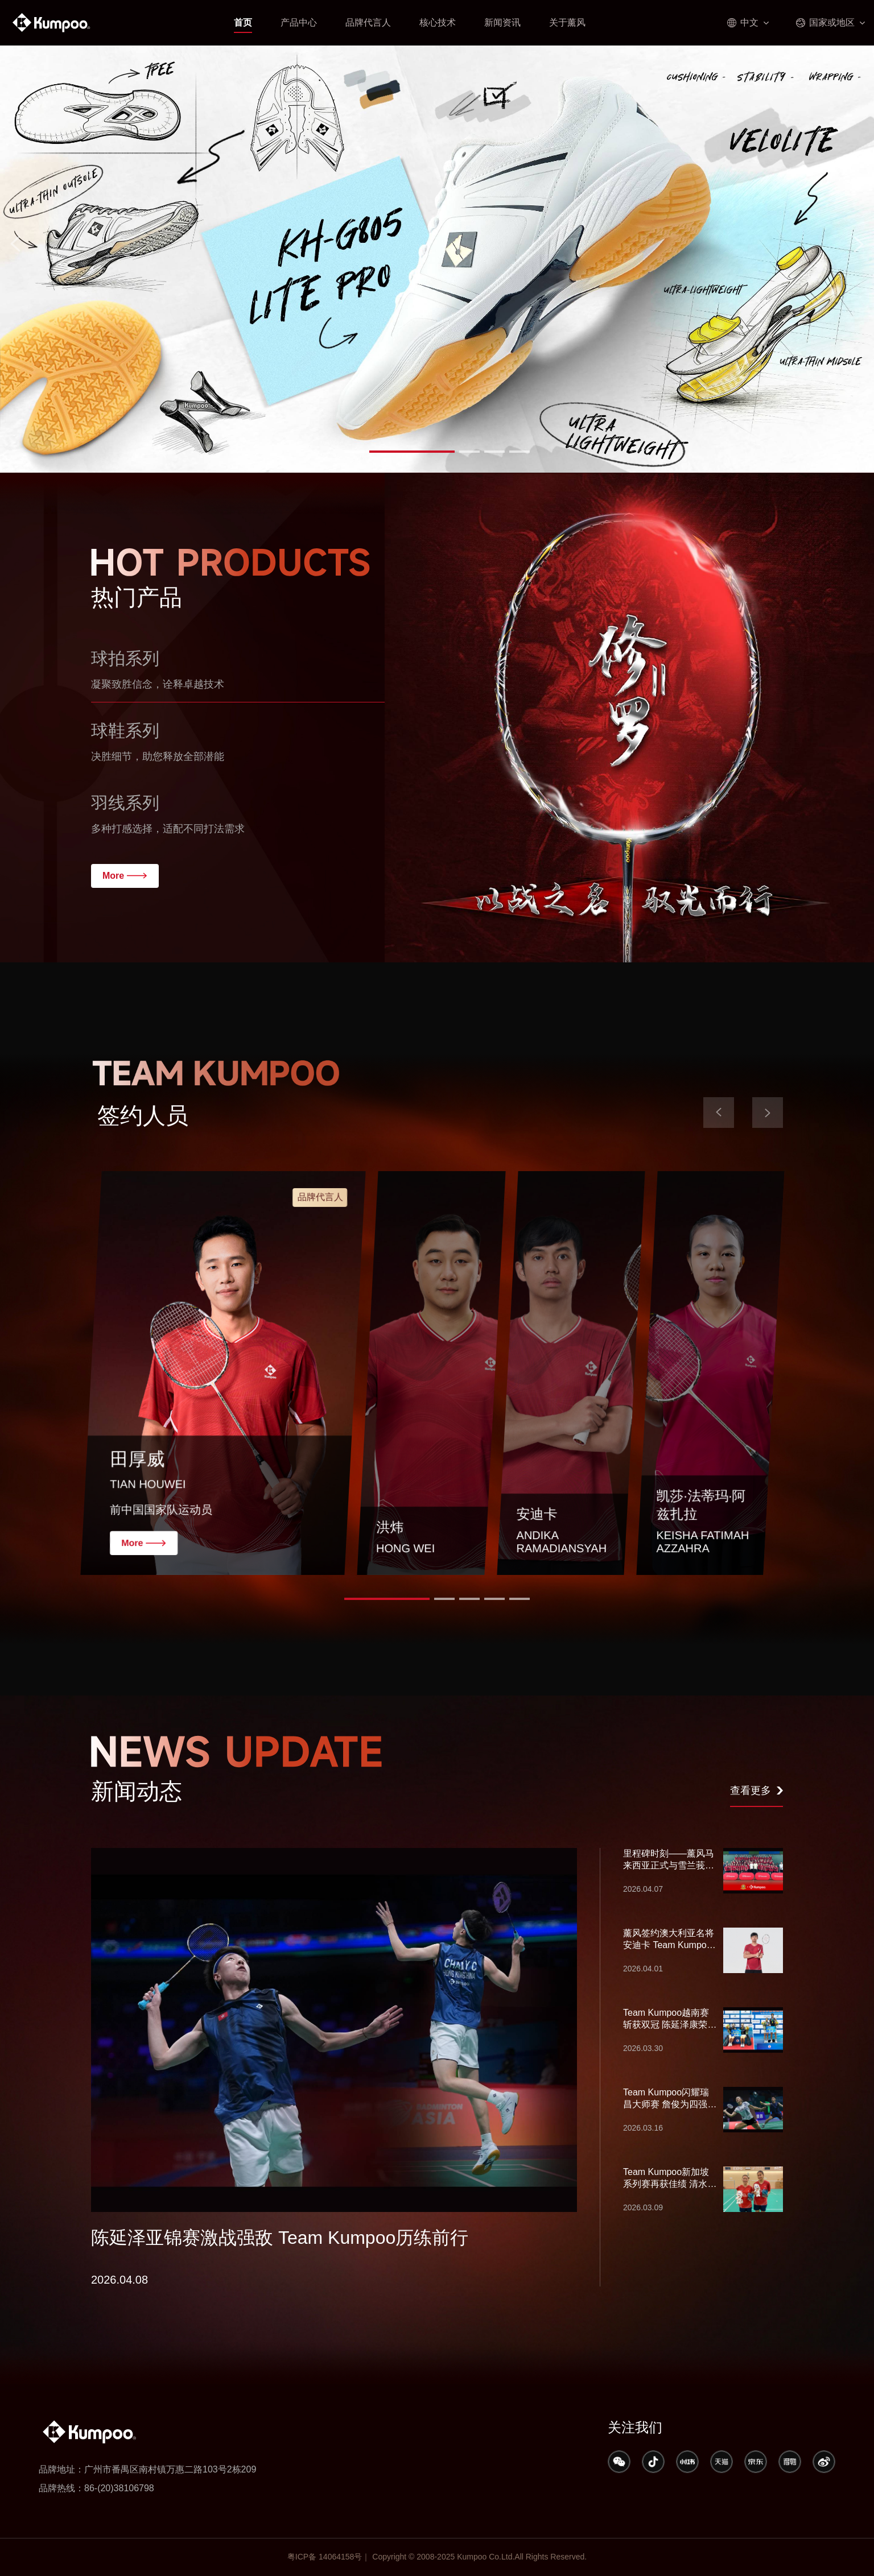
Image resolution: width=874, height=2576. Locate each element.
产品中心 (299, 22)
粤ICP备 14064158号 (324, 2556)
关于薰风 (567, 22)
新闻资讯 (502, 22)
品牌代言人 (368, 22)
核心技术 (437, 22)
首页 (243, 22)
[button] (387, 451)
